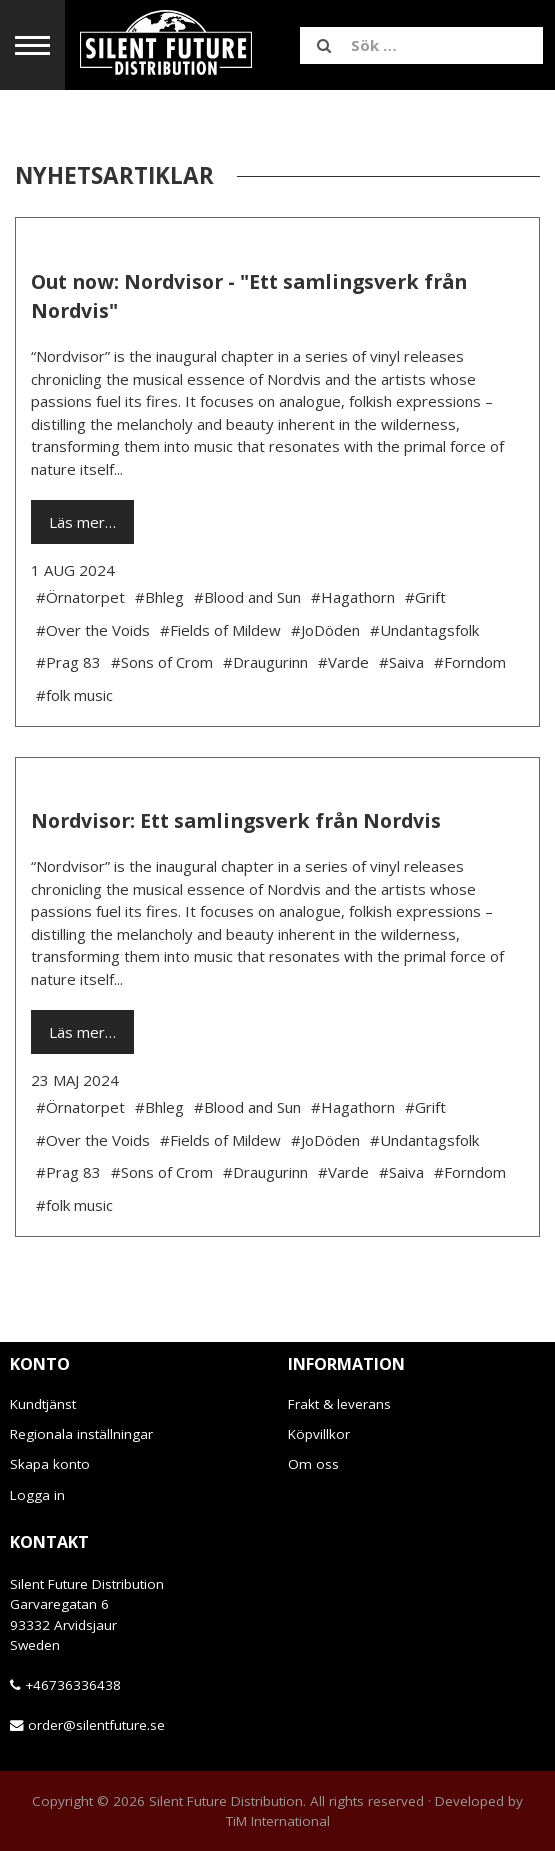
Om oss (313, 1464)
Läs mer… (82, 522)
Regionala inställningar (81, 1434)
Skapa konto (50, 1464)
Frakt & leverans (339, 1404)
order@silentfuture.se (96, 1725)
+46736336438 (73, 1685)
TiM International (278, 1821)
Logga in (37, 1495)
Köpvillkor (319, 1434)
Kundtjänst (43, 1404)
